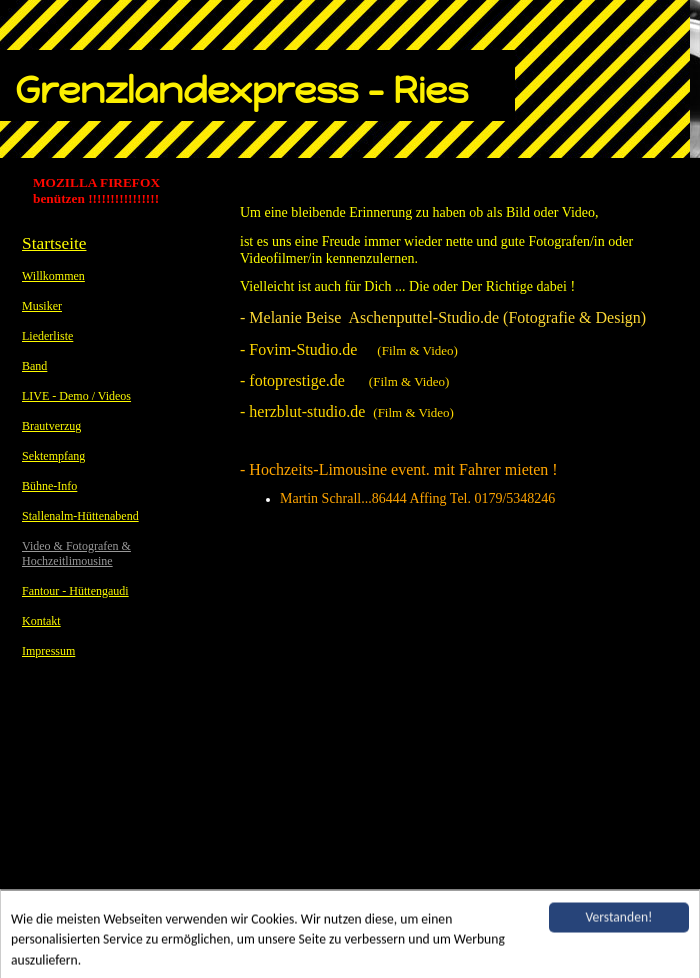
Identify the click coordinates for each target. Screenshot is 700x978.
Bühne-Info (49, 486)
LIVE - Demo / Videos (76, 396)
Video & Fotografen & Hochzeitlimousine (76, 553)
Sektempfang (53, 456)
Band (34, 366)
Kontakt (41, 621)
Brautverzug (51, 426)
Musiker (42, 306)
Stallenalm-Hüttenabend (80, 516)
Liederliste (47, 336)
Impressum (48, 651)
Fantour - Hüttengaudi (75, 591)
